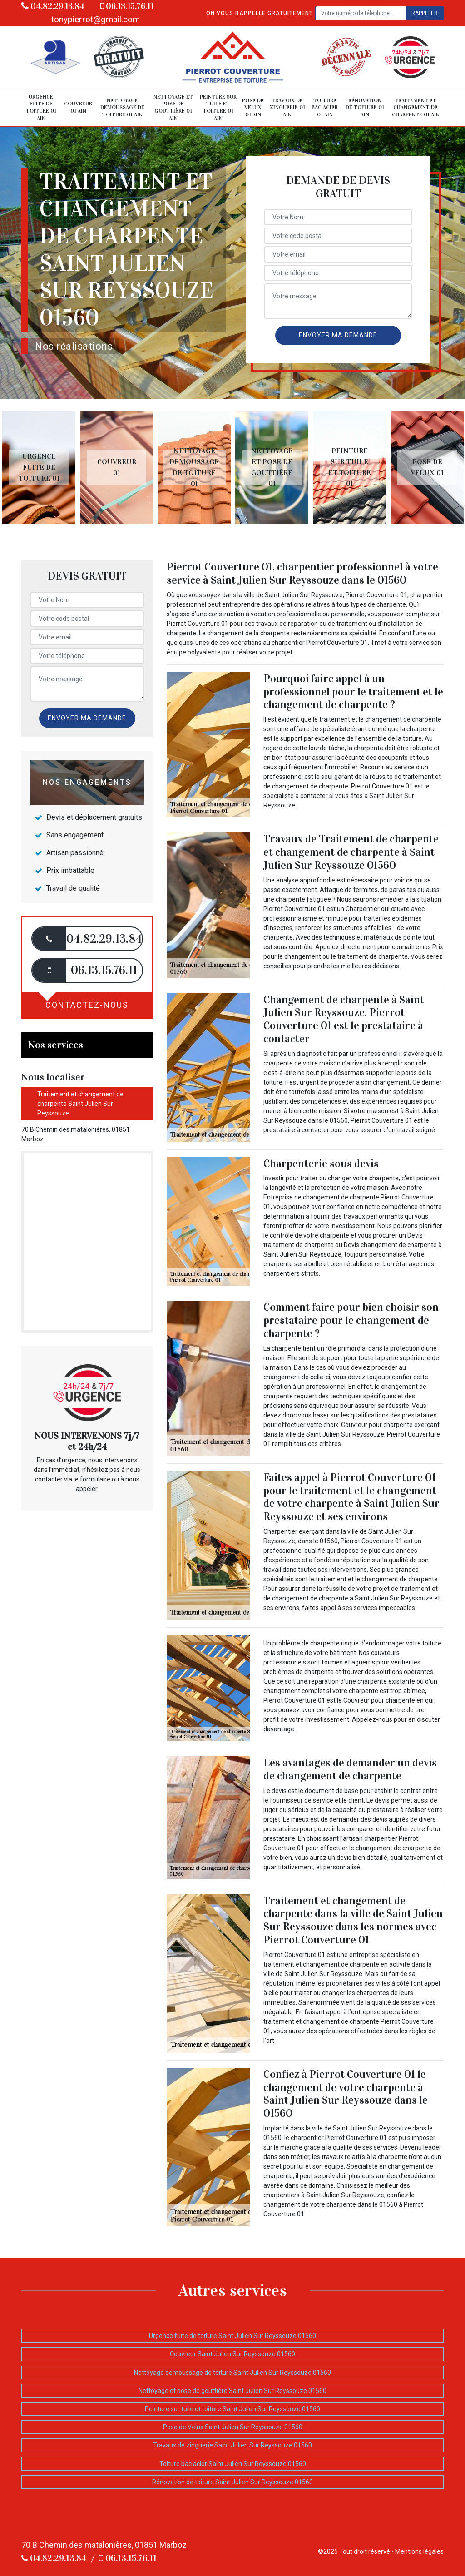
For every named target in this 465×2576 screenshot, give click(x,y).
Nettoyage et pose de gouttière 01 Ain (173, 107)
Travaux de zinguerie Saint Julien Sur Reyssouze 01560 (232, 2445)
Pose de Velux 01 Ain (253, 107)
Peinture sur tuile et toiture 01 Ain (218, 107)
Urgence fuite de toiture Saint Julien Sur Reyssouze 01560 (232, 2335)
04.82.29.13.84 (52, 6)
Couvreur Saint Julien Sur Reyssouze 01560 (232, 2354)
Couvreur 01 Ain (78, 107)
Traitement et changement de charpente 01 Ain (416, 107)
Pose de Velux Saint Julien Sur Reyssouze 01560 (232, 2427)
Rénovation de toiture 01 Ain (365, 107)
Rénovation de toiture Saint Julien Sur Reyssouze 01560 (232, 2482)
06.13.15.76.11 (126, 6)
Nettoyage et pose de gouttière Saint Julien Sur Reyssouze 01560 (232, 2390)
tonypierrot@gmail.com (95, 19)
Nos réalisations (74, 346)
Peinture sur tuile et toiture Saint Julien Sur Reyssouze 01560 (232, 2409)
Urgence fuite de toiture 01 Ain (41, 107)
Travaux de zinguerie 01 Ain (287, 107)
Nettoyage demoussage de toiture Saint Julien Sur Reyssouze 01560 (232, 2372)
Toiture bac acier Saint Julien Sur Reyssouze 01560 (232, 2463)
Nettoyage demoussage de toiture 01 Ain (122, 107)
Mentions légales (419, 2551)
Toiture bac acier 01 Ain (325, 107)
